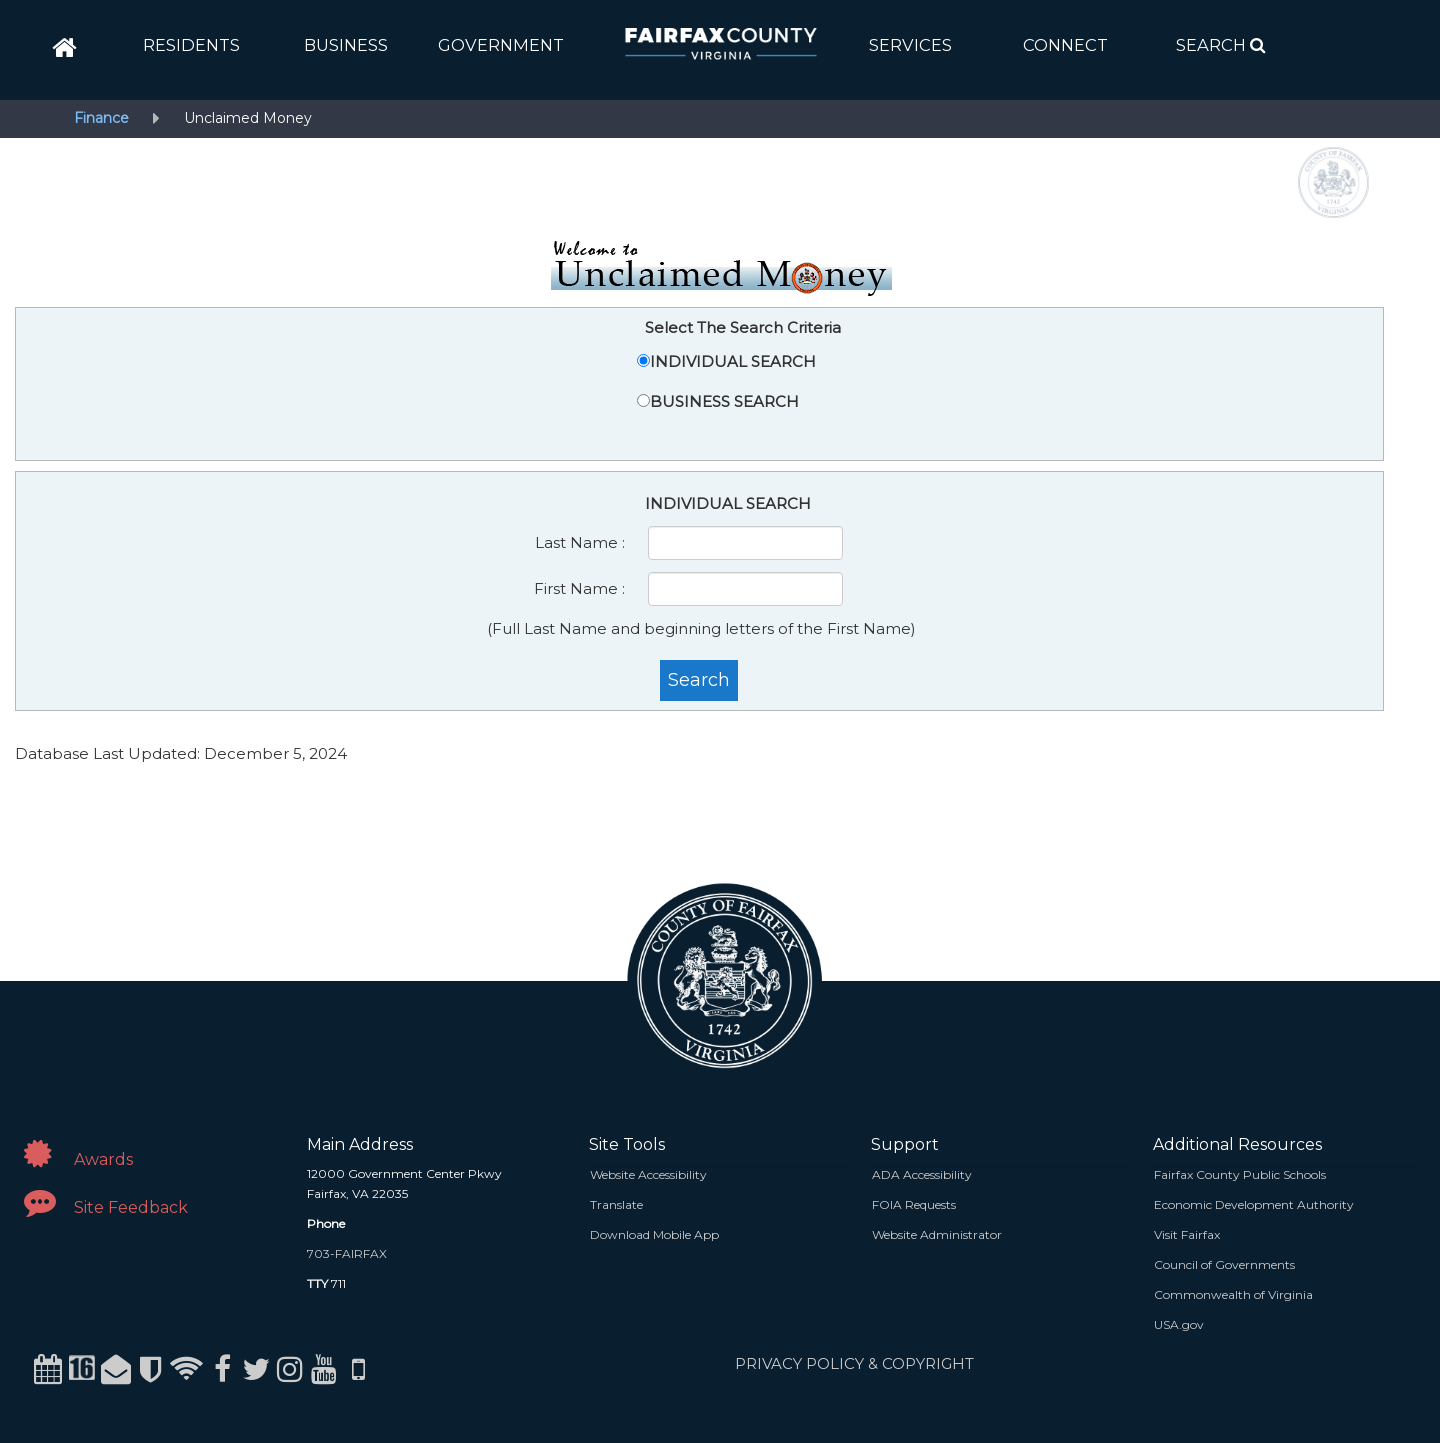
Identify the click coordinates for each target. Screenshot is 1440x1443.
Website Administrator (937, 1234)
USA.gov (1179, 1324)
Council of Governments (1224, 1264)
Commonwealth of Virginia (1233, 1294)
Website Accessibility (648, 1174)
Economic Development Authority (1254, 1204)
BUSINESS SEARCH (724, 401)
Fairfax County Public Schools (1240, 1174)
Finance (101, 118)
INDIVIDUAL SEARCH (733, 361)
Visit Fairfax (1187, 1234)
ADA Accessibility (922, 1174)
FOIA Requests (914, 1204)
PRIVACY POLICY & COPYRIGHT (854, 1363)
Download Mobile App (654, 1234)
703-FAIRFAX (347, 1253)
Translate (616, 1204)
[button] (191, 45)
